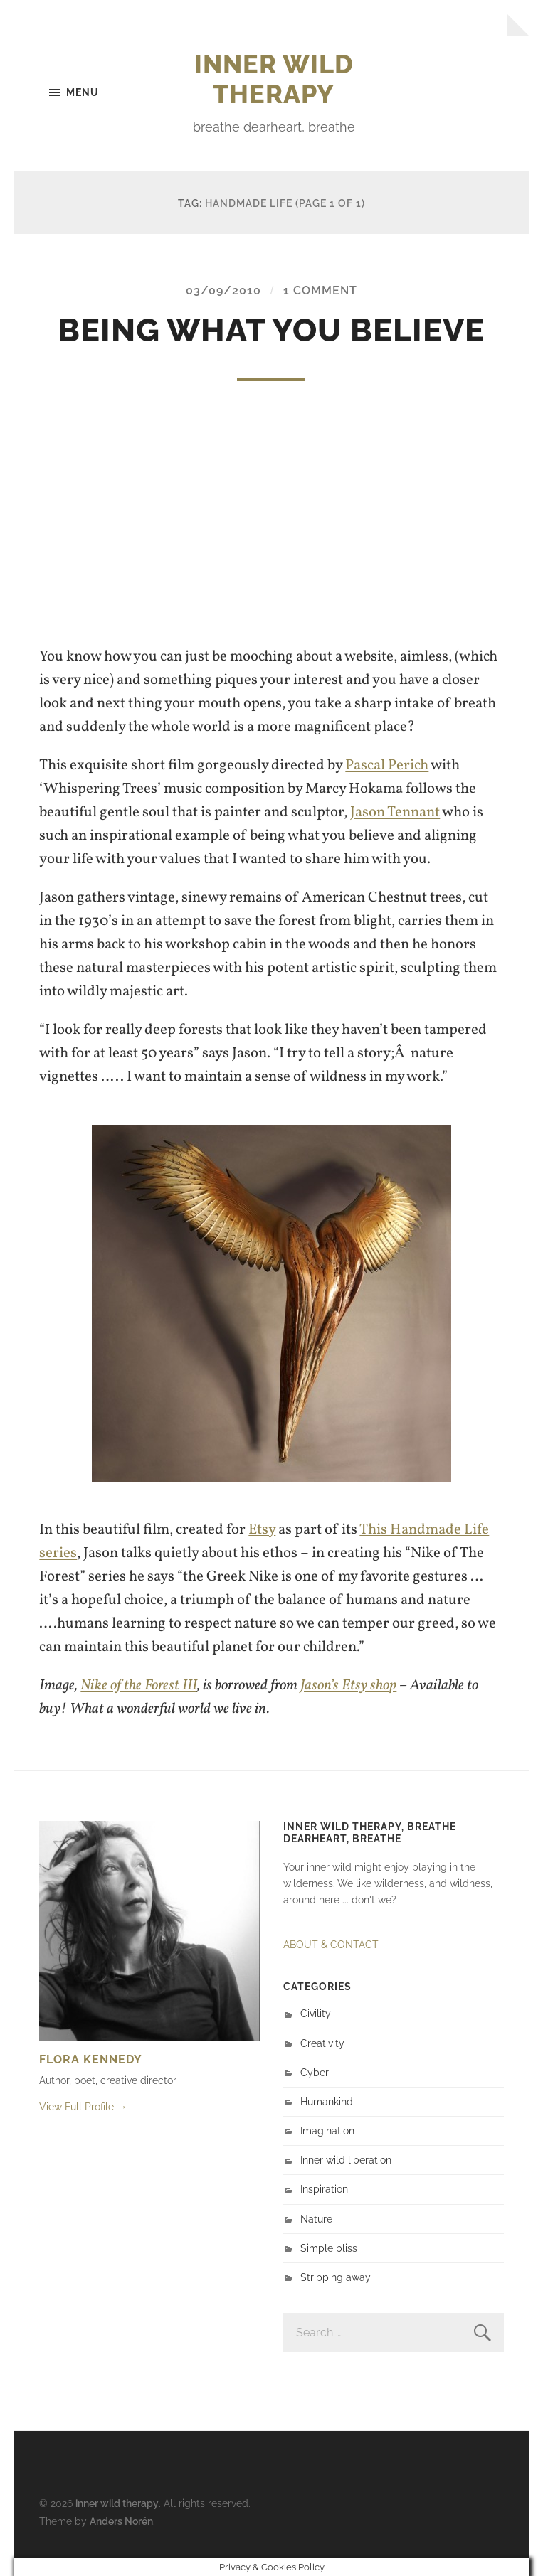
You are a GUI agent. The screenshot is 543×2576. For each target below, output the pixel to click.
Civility (315, 2013)
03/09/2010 (223, 290)
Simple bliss (328, 2248)
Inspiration (324, 2189)
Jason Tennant (395, 812)
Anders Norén (121, 2521)
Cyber (314, 2072)
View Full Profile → (83, 2106)
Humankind (326, 2101)
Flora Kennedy (90, 2059)
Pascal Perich (386, 765)
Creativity (322, 2043)
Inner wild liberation (345, 2160)
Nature (316, 2219)
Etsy (261, 1529)
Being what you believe (271, 330)
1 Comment (320, 290)
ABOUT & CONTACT (331, 1944)
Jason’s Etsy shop (348, 1685)
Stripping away (335, 2277)
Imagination (327, 2131)
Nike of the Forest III (138, 1685)
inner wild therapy (274, 79)
